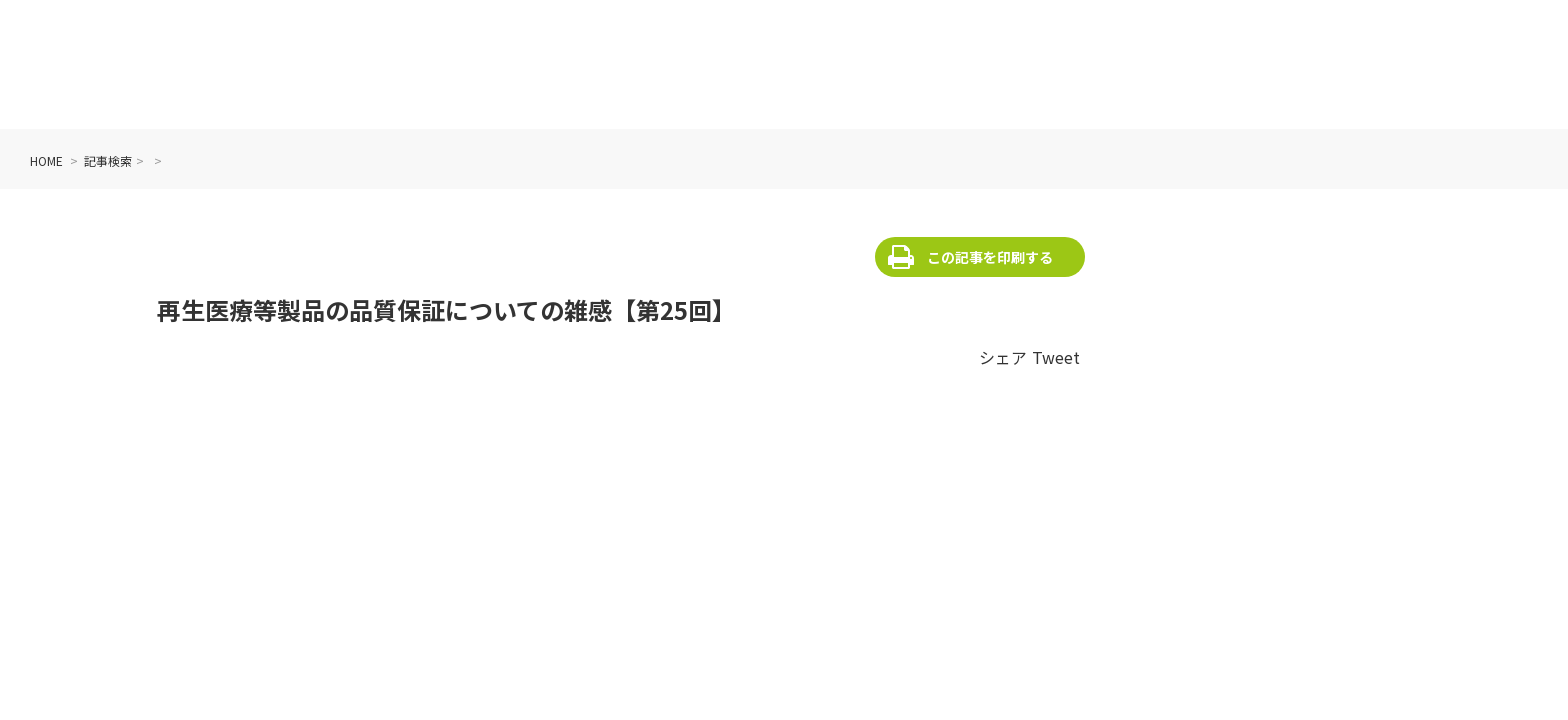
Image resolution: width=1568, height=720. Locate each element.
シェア (1003, 357)
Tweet (1056, 357)
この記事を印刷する (990, 257)
